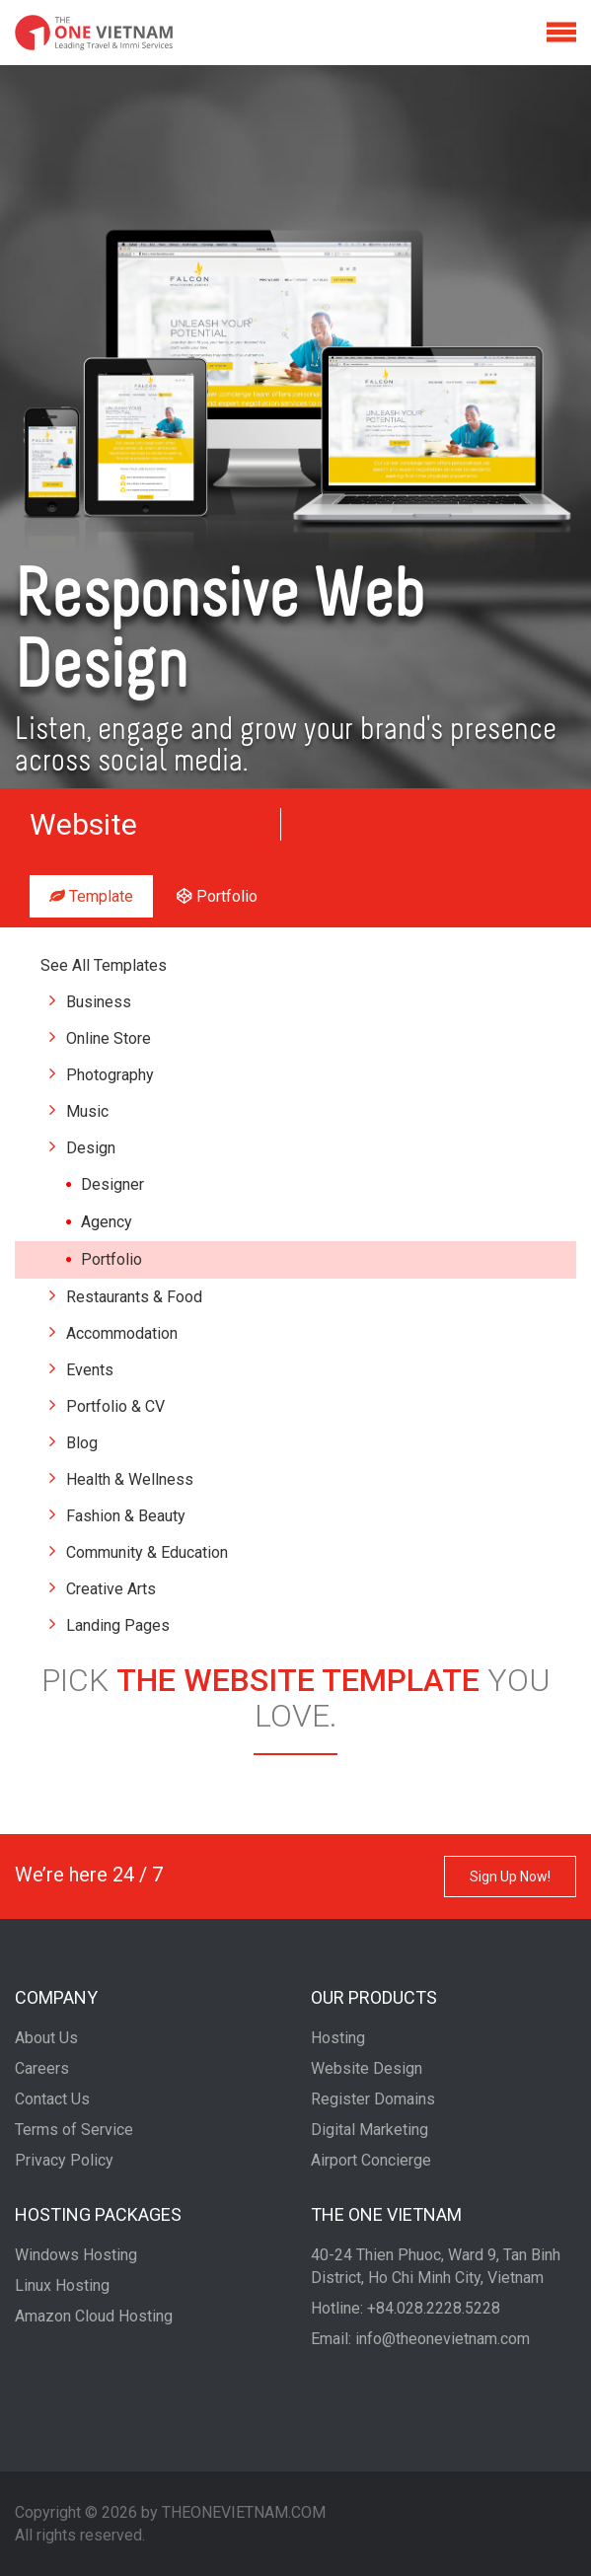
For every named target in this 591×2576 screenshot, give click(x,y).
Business (98, 1002)
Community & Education (147, 1552)
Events (89, 1370)
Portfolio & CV (115, 1406)
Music (87, 1111)
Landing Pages (118, 1625)
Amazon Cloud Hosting (94, 2316)
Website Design (366, 2068)
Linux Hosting (62, 2285)
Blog (82, 1443)
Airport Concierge (371, 2160)
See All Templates (103, 965)
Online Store (108, 1038)
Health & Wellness (129, 1479)
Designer (112, 1184)
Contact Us (52, 2099)
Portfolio (217, 896)
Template (91, 896)
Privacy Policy (64, 2160)
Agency (106, 1222)
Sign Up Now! (510, 1876)
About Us (46, 2037)
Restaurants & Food (134, 1297)
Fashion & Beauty (125, 1516)
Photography (110, 1075)
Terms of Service (74, 2129)
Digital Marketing (369, 2129)
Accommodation (122, 1333)
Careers (42, 2068)
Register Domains (373, 2099)
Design (90, 1148)
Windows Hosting (76, 2254)
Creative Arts (111, 1589)
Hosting (338, 2037)
